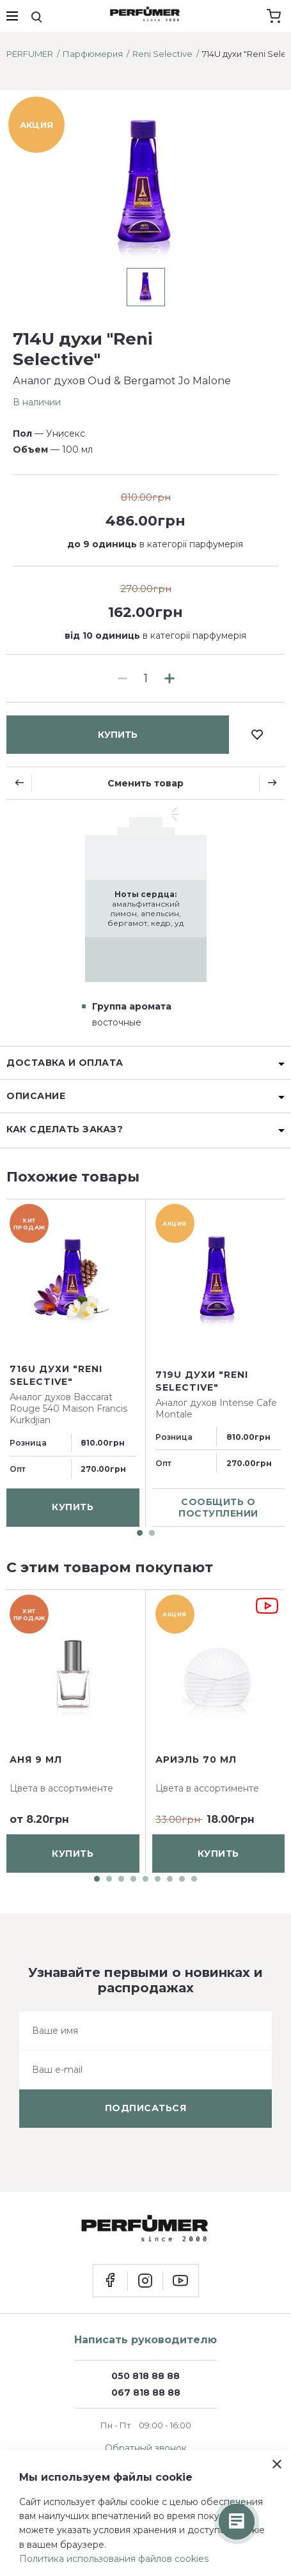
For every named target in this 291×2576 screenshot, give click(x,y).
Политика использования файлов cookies (113, 2558)
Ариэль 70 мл (196, 1759)
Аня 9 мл (36, 1759)
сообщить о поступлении (218, 1507)
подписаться (146, 2108)
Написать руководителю (145, 2340)
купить (118, 734)
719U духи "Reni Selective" (201, 1382)
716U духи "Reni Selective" (56, 1375)
